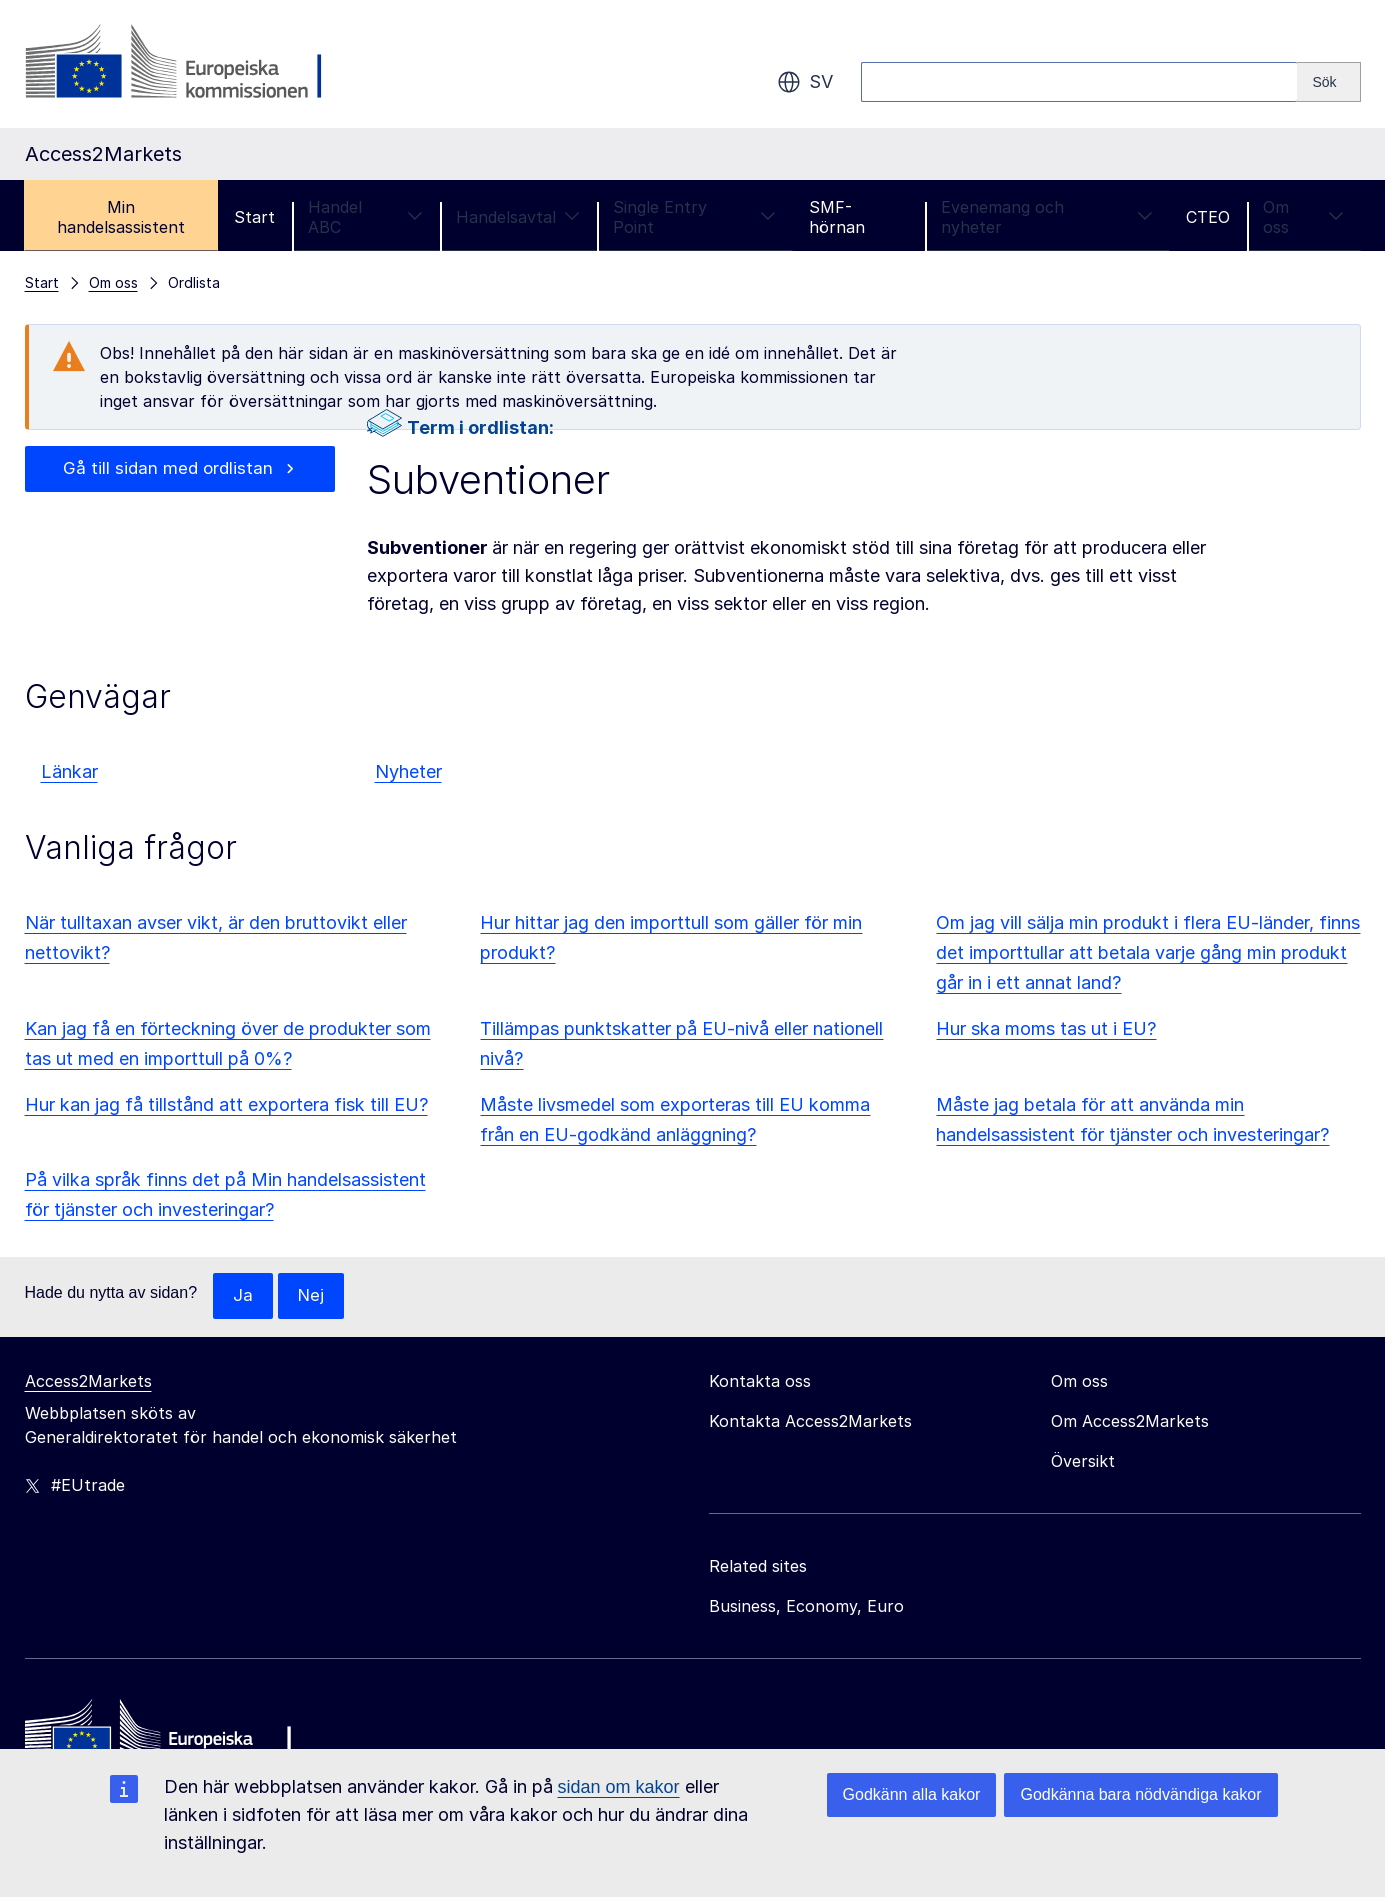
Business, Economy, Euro (806, 1607)
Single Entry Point (694, 217)
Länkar (69, 771)
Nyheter (408, 771)
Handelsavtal (518, 217)
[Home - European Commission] (170, 1739)
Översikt (1083, 1462)
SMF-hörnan (837, 217)
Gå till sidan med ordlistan (168, 469)
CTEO (1208, 217)
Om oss (1303, 217)
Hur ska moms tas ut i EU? (1046, 1028)
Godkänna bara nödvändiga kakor (1140, 1794)
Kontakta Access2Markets (810, 1422)
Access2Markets (88, 1382)
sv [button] (805, 82)
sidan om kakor (619, 1787)
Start (254, 217)
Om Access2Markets (1130, 1422)
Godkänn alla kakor (912, 1794)
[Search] (1328, 82)
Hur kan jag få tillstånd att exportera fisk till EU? (226, 1104)
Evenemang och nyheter (1047, 217)
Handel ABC (365, 217)
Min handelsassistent (121, 217)
